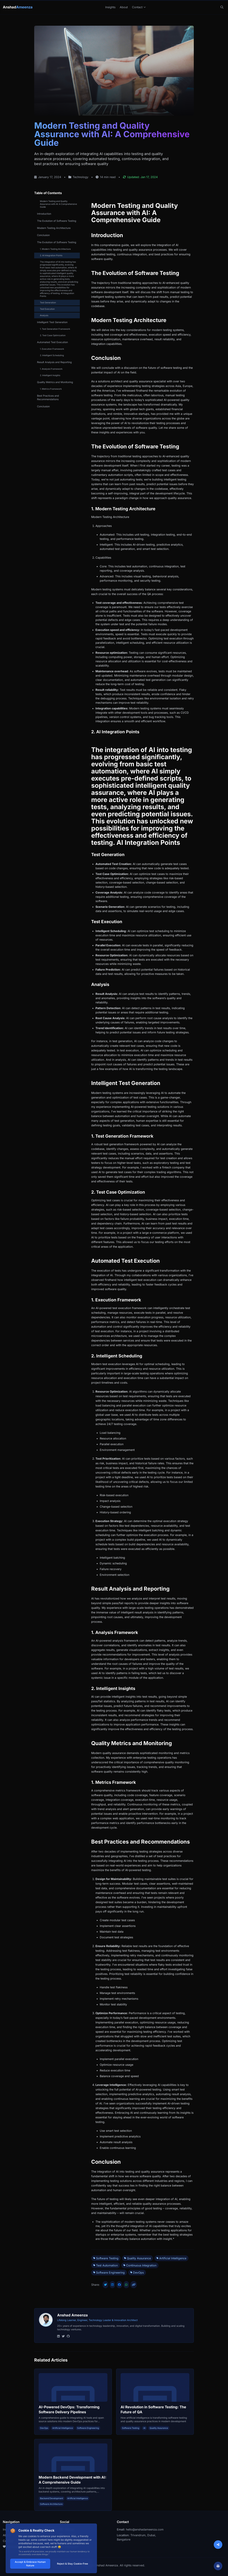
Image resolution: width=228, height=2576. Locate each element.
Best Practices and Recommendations (48, 397)
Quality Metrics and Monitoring (55, 382)
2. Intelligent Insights (50, 375)
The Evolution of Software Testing (56, 220)
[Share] (218, 2544)
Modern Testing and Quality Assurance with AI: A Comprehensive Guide (58, 204)
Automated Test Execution (52, 342)
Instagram (69, 2546)
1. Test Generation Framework (55, 329)
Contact (139, 7)
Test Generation (48, 302)
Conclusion (43, 235)
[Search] (222, 7)
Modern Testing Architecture (54, 227)
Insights (110, 7)
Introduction (44, 213)
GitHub (67, 2529)
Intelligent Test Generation (52, 322)
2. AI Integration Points (51, 255)
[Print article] (218, 2566)
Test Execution (47, 309)
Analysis (44, 315)
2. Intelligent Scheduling (52, 355)
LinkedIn (68, 2535)
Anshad (18, 7)
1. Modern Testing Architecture (55, 249)
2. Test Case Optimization (53, 335)
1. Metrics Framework (51, 389)
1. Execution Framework (52, 349)
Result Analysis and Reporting (54, 362)
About (124, 7)
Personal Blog (14, 2546)
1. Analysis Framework (51, 369)
